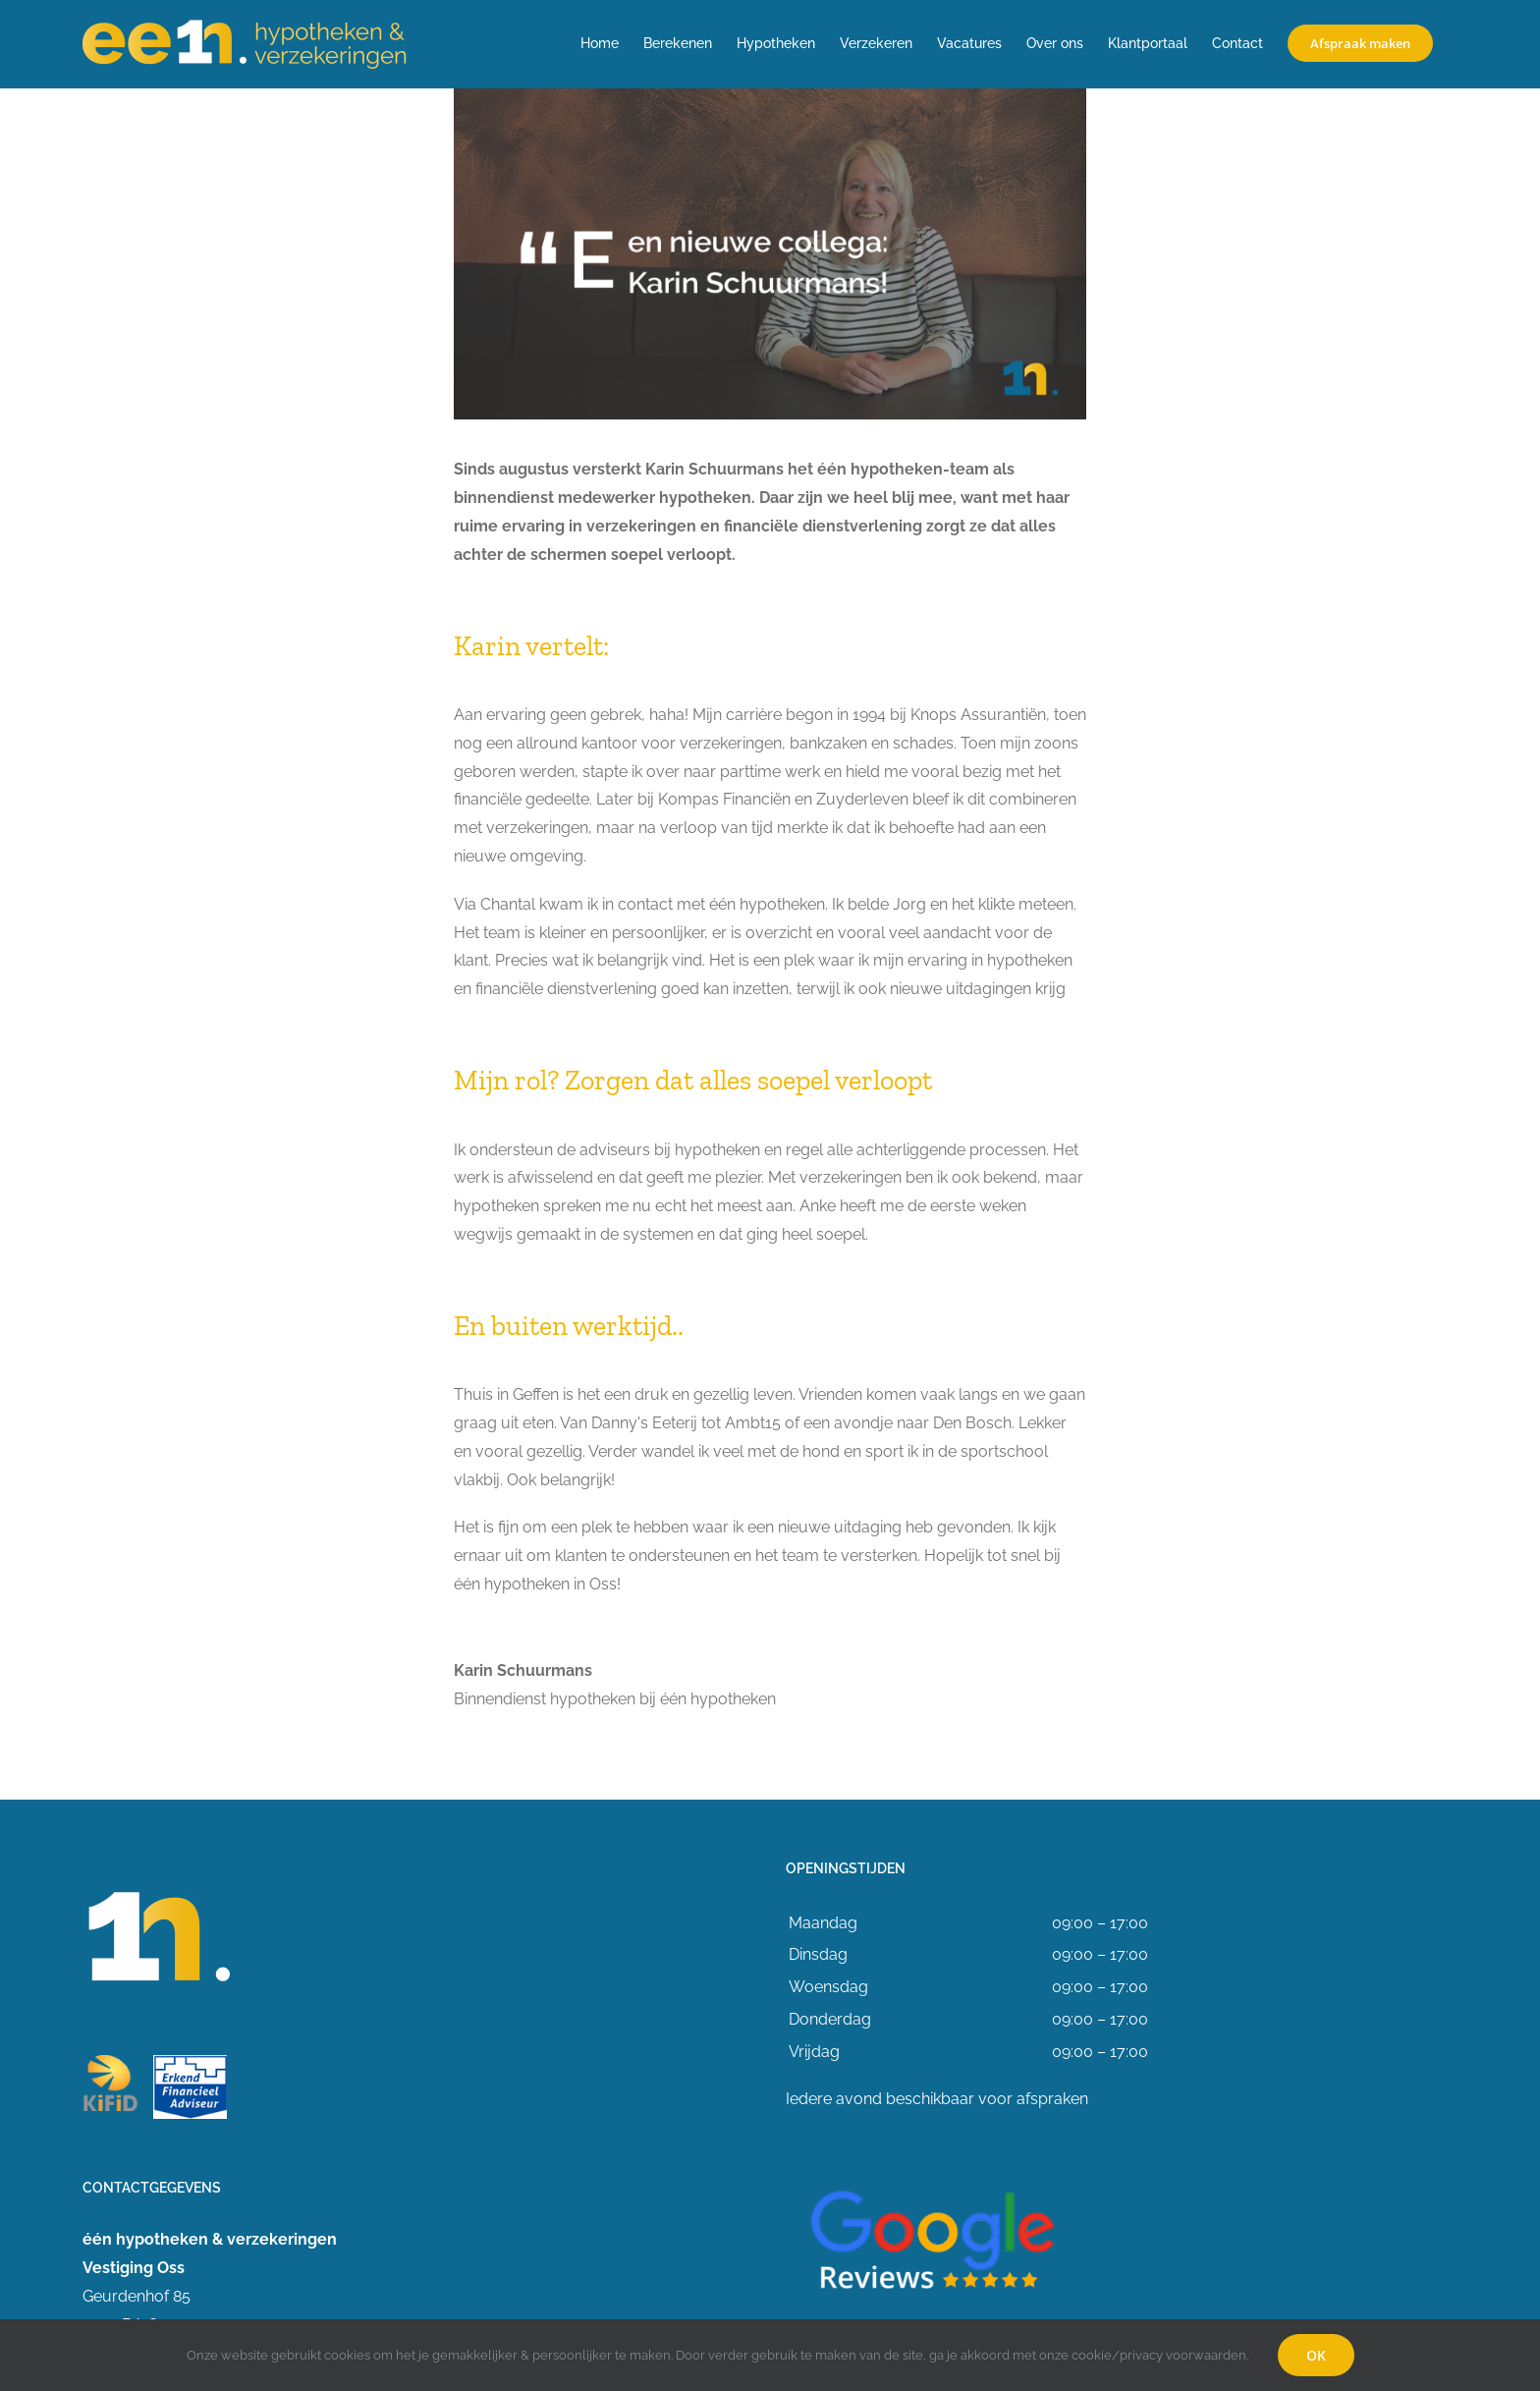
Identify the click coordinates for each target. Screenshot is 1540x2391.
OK (1316, 2355)
